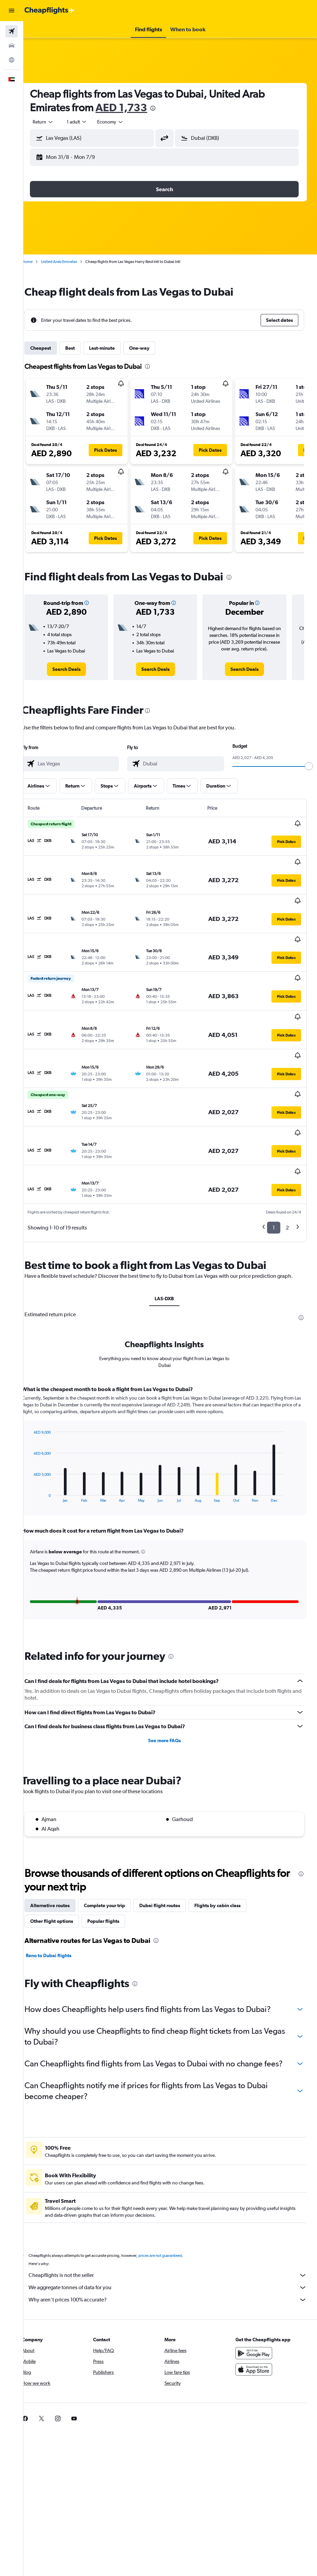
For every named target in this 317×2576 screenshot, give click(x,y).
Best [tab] (82, 348)
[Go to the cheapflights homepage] (49, 10)
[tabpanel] (170, 1448)
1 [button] (273, 1158)
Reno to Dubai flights (60, 1894)
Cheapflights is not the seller (173, 2225)
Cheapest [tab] (52, 348)
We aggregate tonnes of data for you (173, 2237)
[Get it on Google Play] (257, 2303)
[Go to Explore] (11, 60)
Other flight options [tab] (63, 1860)
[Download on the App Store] (257, 2319)
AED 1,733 (133, 107)
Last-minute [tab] (114, 348)
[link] (76, 669)
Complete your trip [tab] (116, 1844)
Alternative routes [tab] (62, 1844)
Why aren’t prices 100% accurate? (173, 2250)
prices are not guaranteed (172, 2205)
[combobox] (122, 121)
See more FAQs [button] (170, 1679)
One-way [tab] (151, 348)
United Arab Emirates (71, 261)
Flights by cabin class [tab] (229, 1844)
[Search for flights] (11, 31)
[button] (11, 10)
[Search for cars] (11, 45)
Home (39, 261)
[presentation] (165, 108)
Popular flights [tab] (115, 1860)
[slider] (309, 766)
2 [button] (287, 1158)
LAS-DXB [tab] (170, 1237)
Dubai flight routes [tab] (171, 1844)
